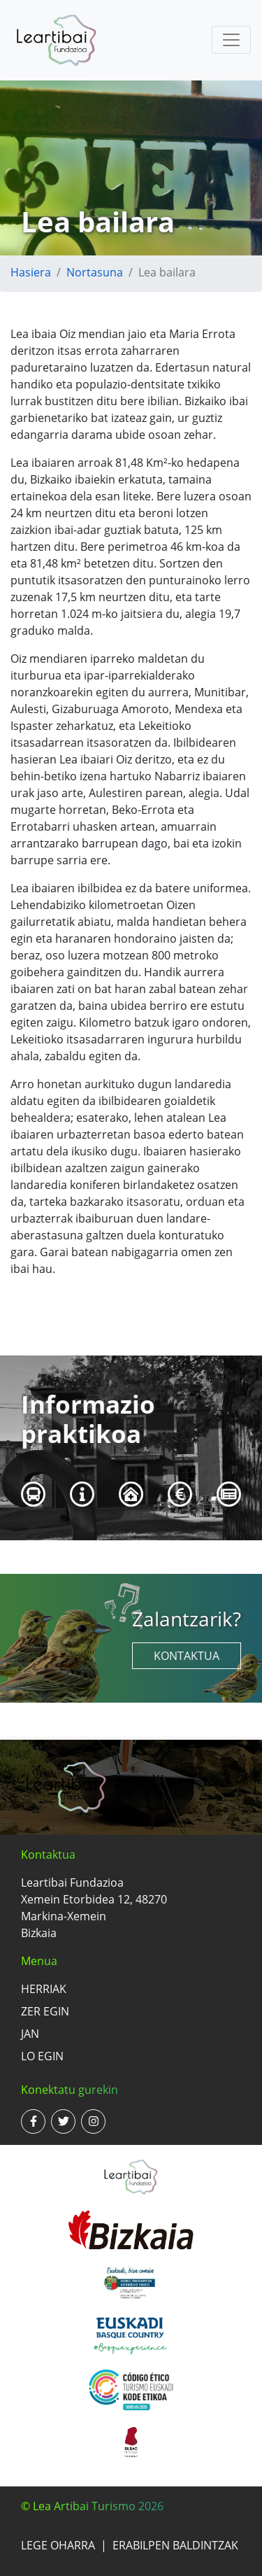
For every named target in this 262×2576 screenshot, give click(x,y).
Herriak (43, 1989)
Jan (30, 2033)
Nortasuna (94, 272)
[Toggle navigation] (231, 40)
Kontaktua (186, 1655)
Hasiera (30, 272)
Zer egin (45, 2011)
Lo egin (42, 2056)
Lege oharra (58, 2545)
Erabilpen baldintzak (175, 2545)
